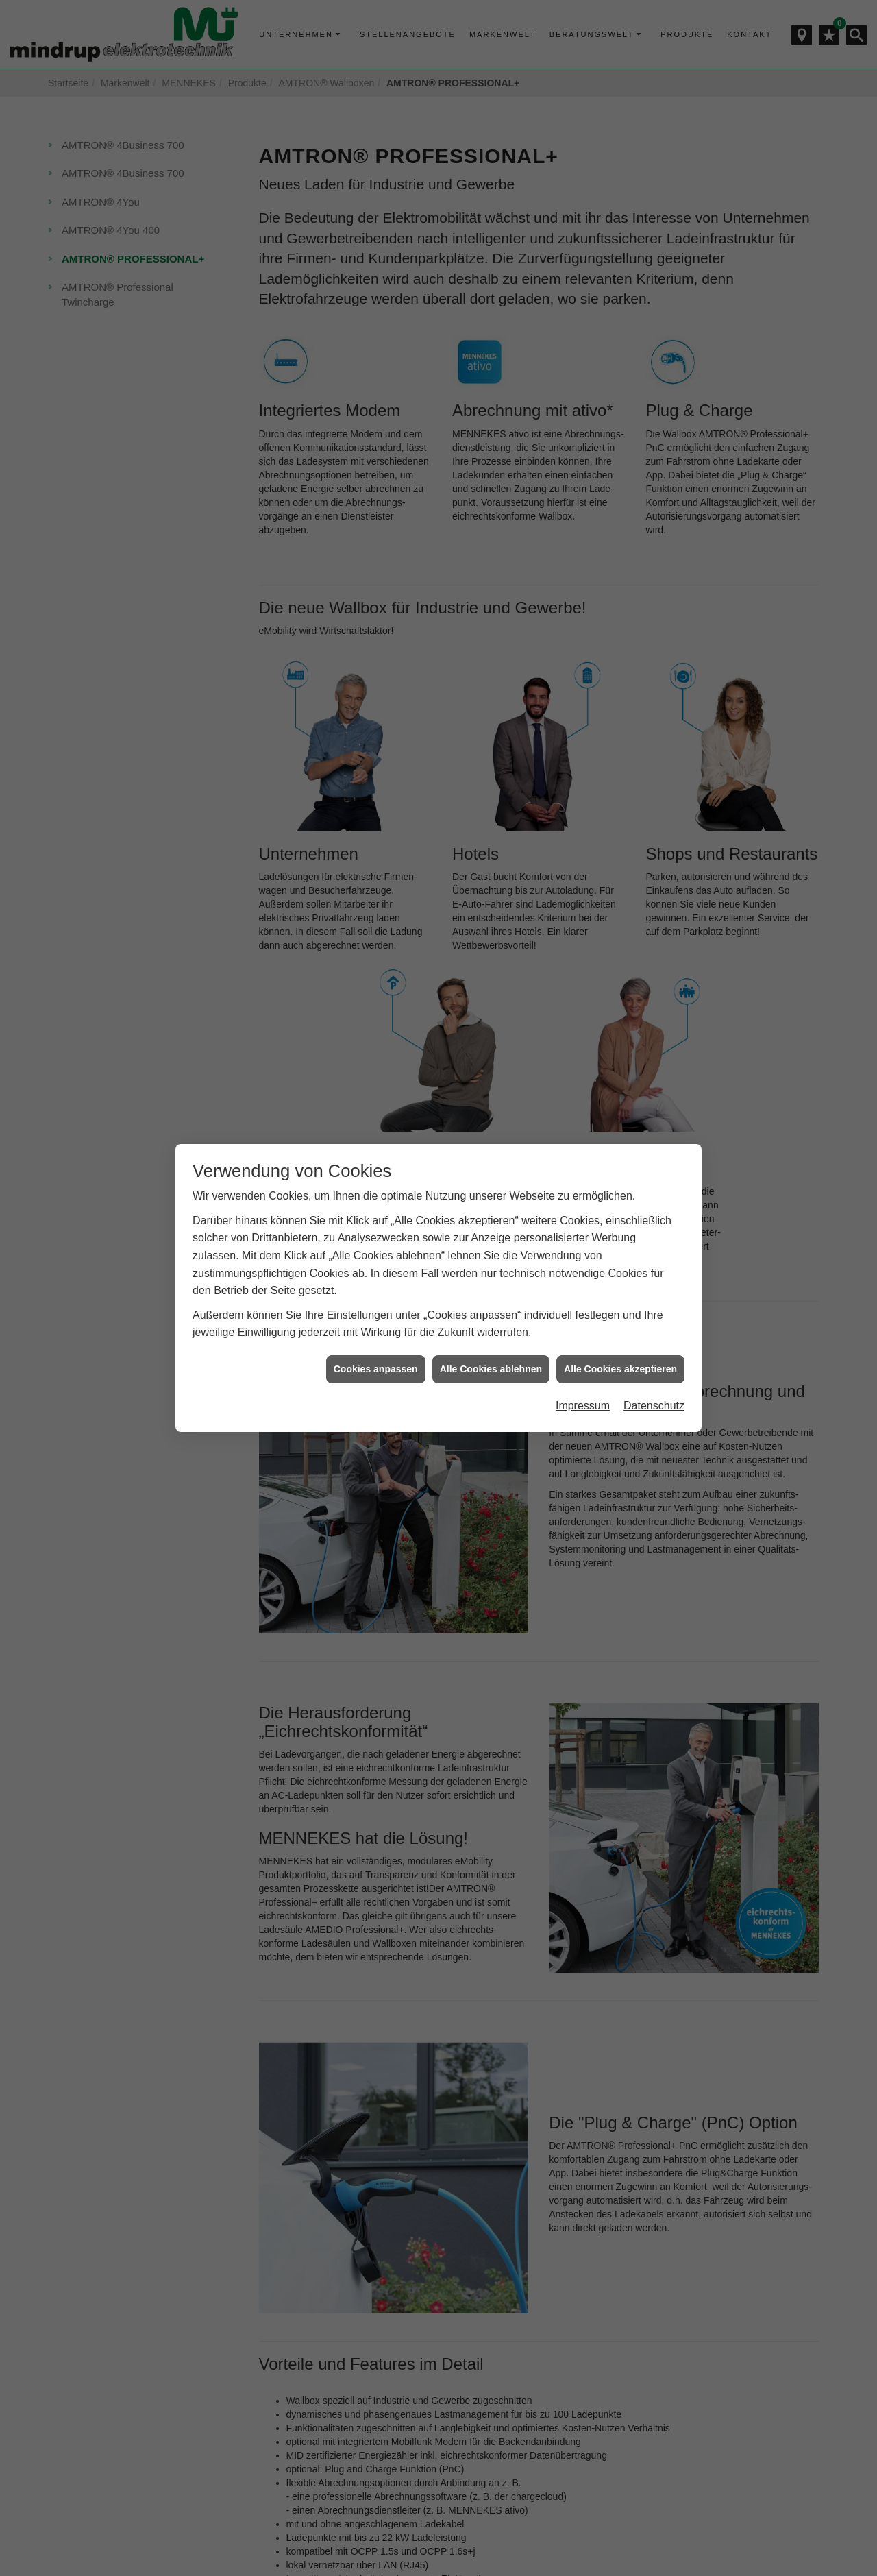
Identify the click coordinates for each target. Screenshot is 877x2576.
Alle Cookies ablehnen (491, 1341)
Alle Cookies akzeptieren (620, 1341)
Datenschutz (653, 1378)
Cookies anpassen (376, 1341)
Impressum (583, 1378)
